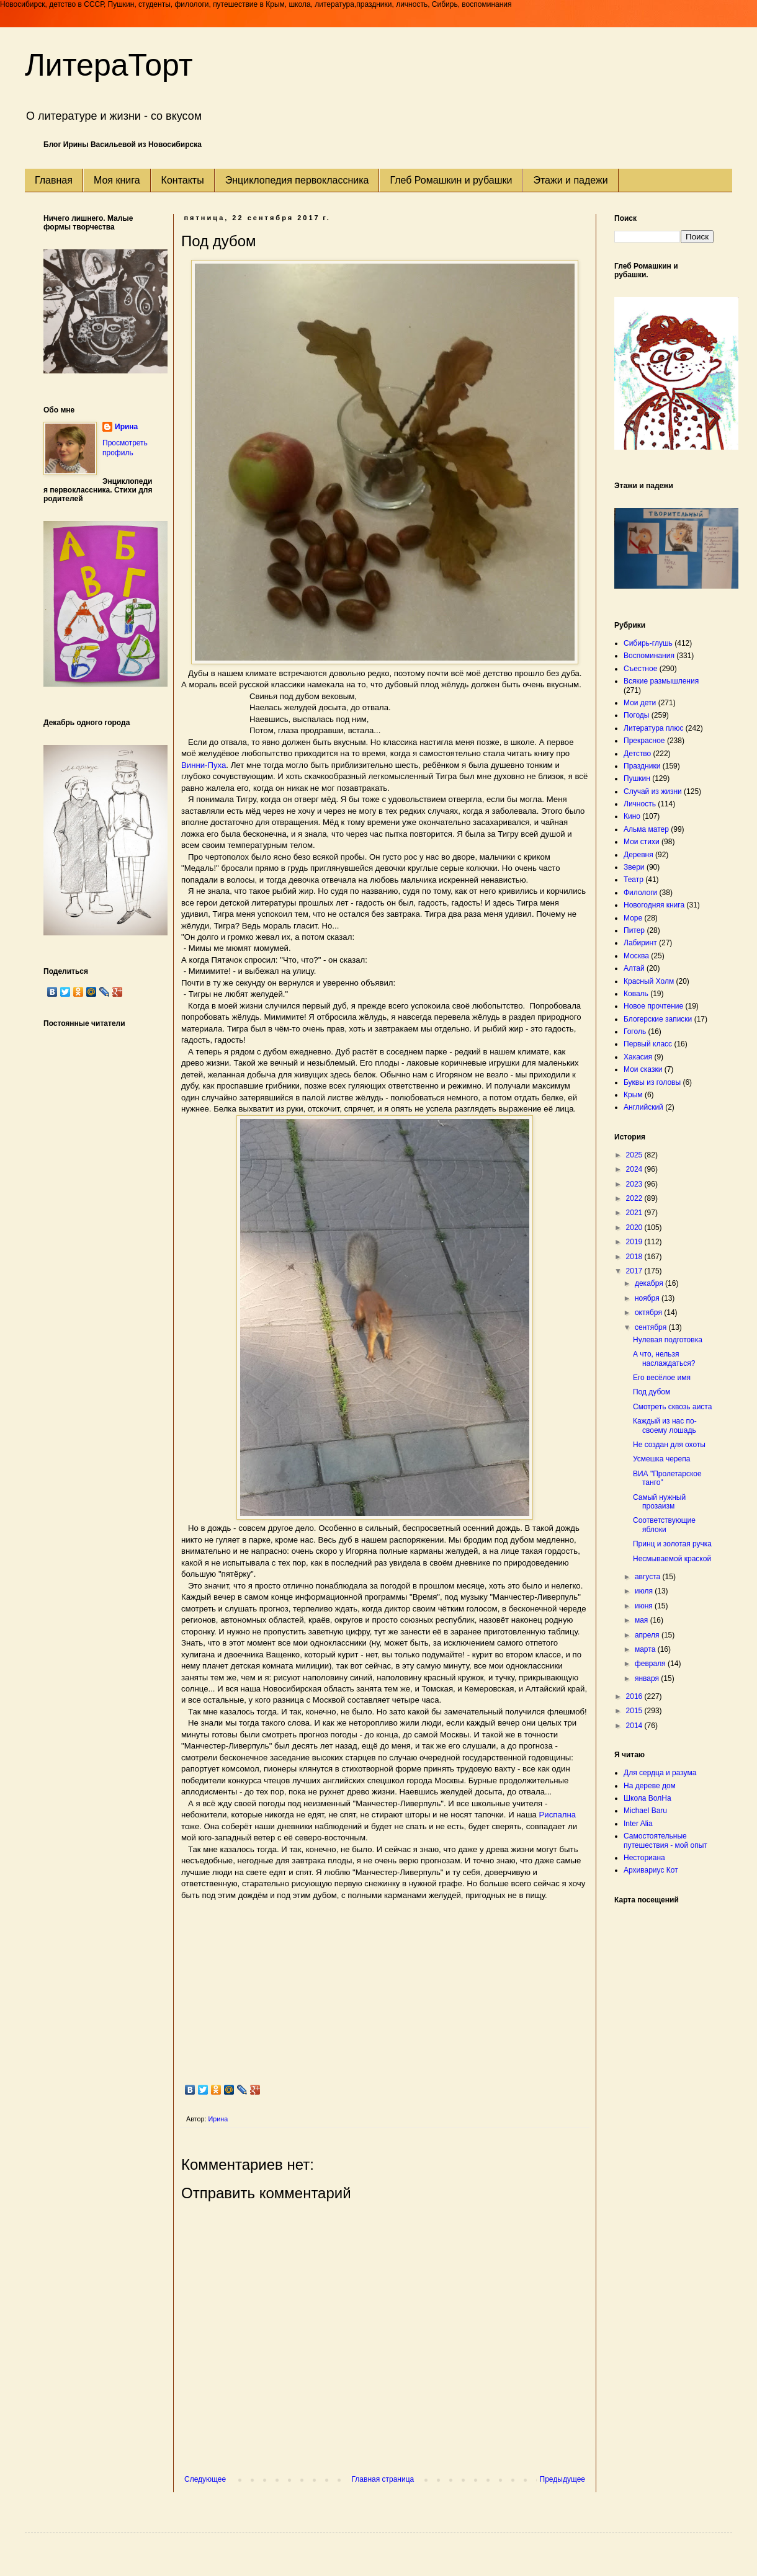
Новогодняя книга (654, 905)
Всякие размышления (661, 681)
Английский (643, 1107)
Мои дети (640, 702)
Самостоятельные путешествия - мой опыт (665, 1840)
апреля (648, 1635)
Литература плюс (653, 728)
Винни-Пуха (203, 765)
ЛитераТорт (109, 65)
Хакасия (638, 1057)
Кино (632, 816)
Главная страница (383, 2479)
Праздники (642, 766)
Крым (633, 1094)
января (648, 1678)
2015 (635, 1710)
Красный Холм (649, 981)
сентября (652, 1327)
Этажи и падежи (570, 180)
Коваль (636, 993)
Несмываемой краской (672, 1558)
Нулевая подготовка (667, 1339)
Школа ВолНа (647, 1798)
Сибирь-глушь (648, 643)
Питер (634, 930)
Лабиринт (640, 942)
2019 (635, 1241)
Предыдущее (562, 2479)
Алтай (634, 968)
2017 (635, 1271)
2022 (635, 1198)
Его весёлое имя (662, 1377)
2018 (635, 1256)
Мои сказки (643, 1069)
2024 (635, 1169)
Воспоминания (649, 655)
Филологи (640, 892)
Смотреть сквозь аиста (672, 1406)
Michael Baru (645, 1810)
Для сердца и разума (660, 1772)
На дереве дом (650, 1785)
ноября (648, 1298)
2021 (635, 1212)
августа (649, 1576)
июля (645, 1591)
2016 (635, 1696)
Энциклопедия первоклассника (297, 180)
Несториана (644, 1857)
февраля (651, 1663)
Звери (634, 867)
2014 (635, 1725)
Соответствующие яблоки (664, 1524)
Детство (637, 753)
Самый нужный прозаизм (659, 1501)
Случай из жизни (653, 791)
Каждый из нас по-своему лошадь (665, 1425)
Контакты (182, 180)
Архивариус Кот (651, 1870)
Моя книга (117, 180)
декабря (650, 1283)
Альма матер (646, 829)
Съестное (640, 668)
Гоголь (635, 1031)
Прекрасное (644, 740)
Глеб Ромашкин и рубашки (451, 180)
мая (642, 1620)
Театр (633, 879)
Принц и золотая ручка (672, 1544)
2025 (635, 1155)
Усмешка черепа (661, 1459)
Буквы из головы (652, 1082)
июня (645, 1606)
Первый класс (648, 1044)
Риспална (557, 1814)
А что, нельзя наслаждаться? (664, 1358)
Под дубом (651, 1392)
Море (633, 918)
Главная (54, 180)
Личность (640, 804)
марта (646, 1649)
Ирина (126, 426)
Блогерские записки (658, 1019)
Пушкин (637, 778)
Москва (636, 956)
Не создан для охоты (669, 1444)
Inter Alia (638, 1823)
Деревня (638, 854)
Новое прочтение (653, 1006)
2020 (635, 1227)
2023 (635, 1184)
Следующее (205, 2479)
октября (649, 1312)
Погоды (636, 715)
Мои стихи (642, 841)
